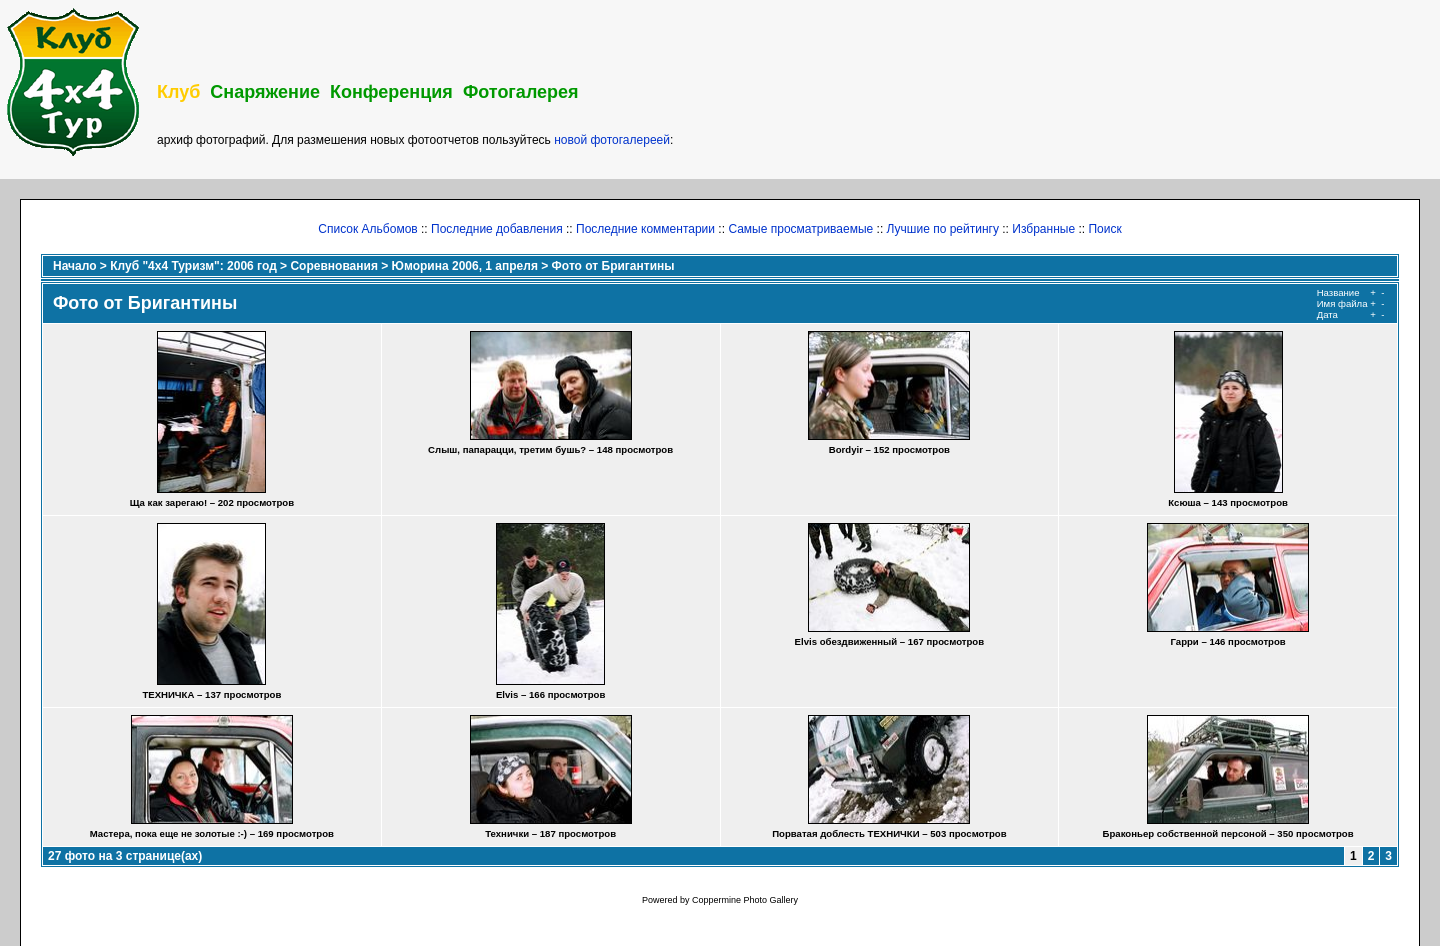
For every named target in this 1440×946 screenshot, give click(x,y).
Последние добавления (497, 229)
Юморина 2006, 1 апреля (465, 266)
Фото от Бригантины (613, 266)
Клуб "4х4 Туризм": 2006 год (193, 266)
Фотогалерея (521, 92)
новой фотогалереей (612, 140)
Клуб (178, 92)
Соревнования (333, 266)
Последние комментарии (645, 229)
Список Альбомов (367, 229)
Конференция (391, 92)
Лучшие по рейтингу (943, 229)
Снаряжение (265, 92)
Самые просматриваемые (800, 229)
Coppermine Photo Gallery (745, 900)
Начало (74, 266)
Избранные (1043, 229)
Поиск (1104, 229)
